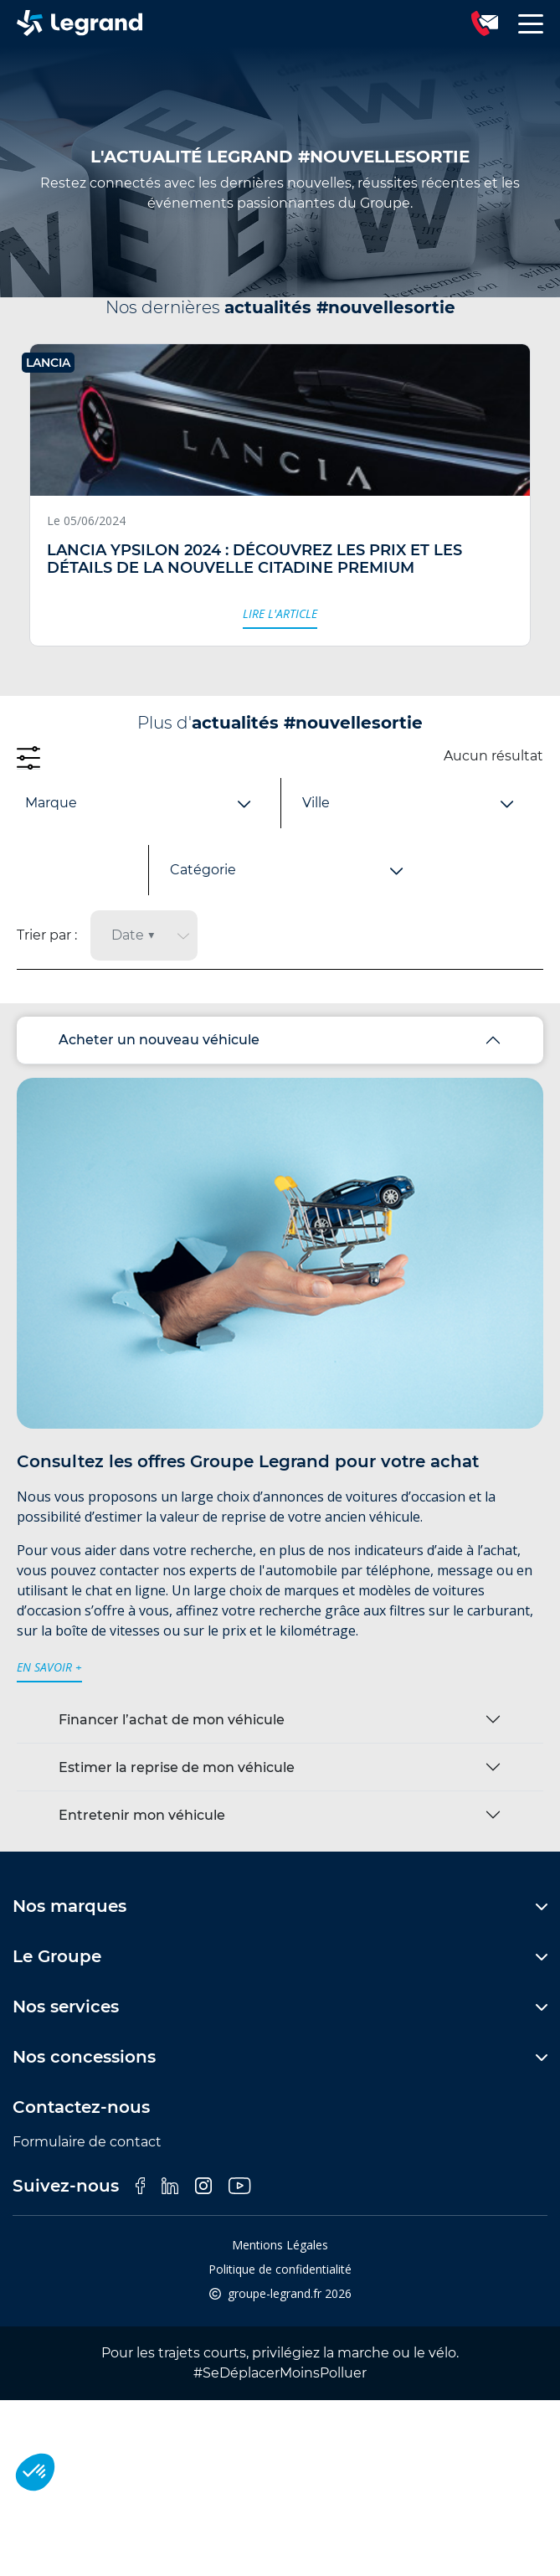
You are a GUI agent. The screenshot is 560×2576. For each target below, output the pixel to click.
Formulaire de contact (87, 2142)
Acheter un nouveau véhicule (159, 1040)
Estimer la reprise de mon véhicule (177, 1767)
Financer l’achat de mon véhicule (172, 1720)
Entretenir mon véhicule (142, 1815)
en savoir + (49, 1667)
